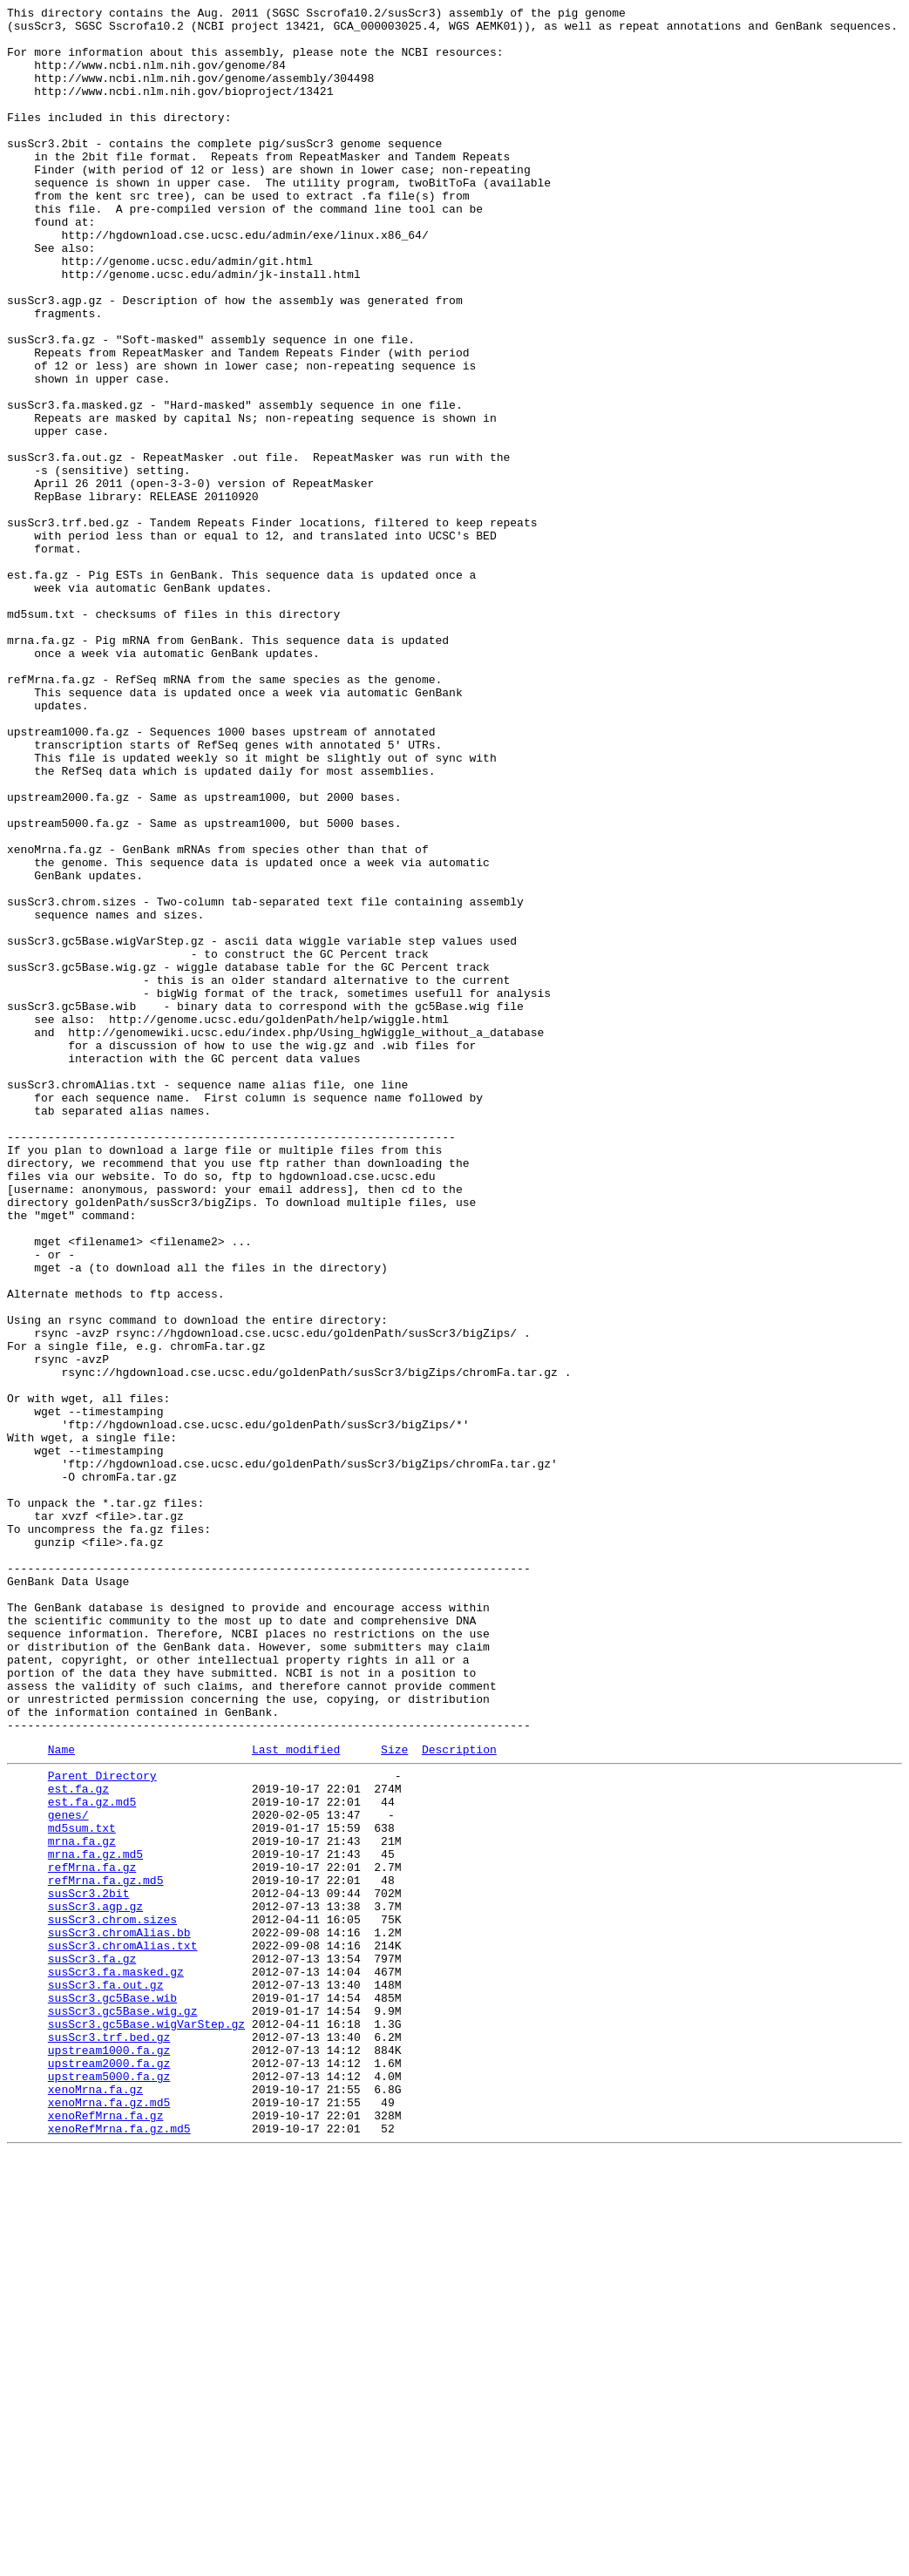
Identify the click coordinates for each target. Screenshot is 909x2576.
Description (459, 2097)
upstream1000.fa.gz (109, 2455)
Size (394, 2097)
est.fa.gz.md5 (92, 2157)
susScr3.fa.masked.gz (116, 2361)
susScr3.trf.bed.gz (109, 2439)
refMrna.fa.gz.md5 (106, 2251)
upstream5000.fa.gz (109, 2486)
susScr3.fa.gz (92, 2345)
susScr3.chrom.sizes (112, 2298)
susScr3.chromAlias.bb (119, 2314)
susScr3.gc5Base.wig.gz (123, 2408)
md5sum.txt (82, 2188)
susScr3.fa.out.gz (106, 2376)
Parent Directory (102, 2125)
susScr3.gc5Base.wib (112, 2392)
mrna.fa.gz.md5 (95, 2219)
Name (61, 2097)
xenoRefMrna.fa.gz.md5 (119, 2549)
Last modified (296, 2097)
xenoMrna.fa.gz (95, 2502)
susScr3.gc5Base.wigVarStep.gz (146, 2423)
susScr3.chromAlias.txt (123, 2329)
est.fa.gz (78, 2141)
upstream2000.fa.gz (109, 2470)
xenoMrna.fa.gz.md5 (109, 2517)
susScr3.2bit (89, 2266)
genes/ (68, 2172)
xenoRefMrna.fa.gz (106, 2533)
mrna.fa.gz (82, 2204)
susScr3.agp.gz (95, 2282)
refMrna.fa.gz (92, 2235)
